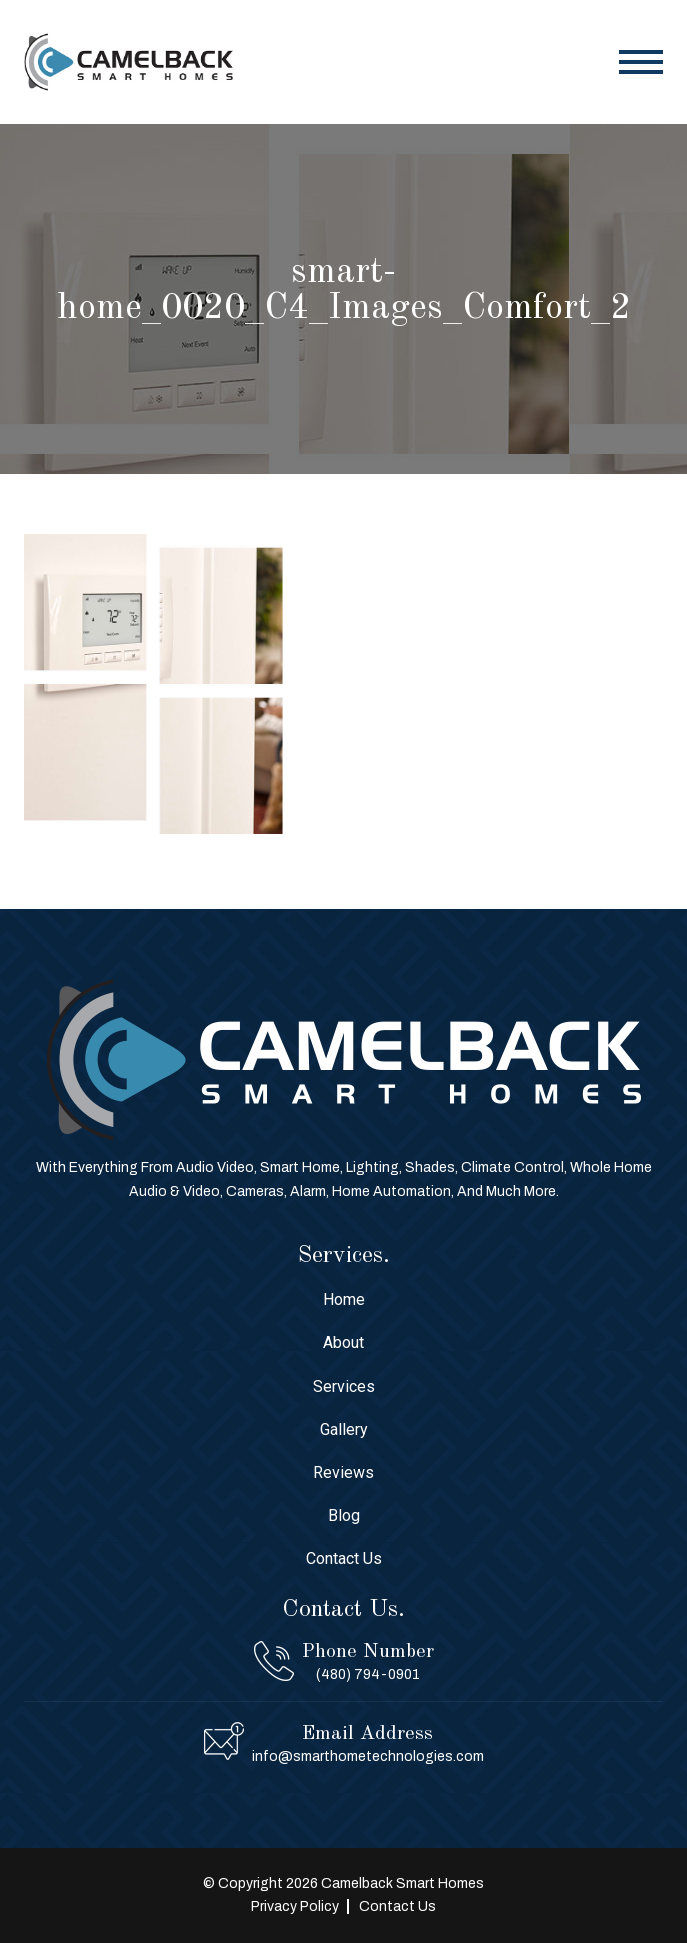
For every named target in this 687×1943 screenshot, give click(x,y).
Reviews (343, 1472)
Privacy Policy (295, 1906)
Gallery (344, 1429)
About (343, 1342)
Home (344, 1299)
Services (344, 1386)
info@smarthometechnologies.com (368, 1756)
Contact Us (344, 1558)
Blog (344, 1515)
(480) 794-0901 (368, 1674)
